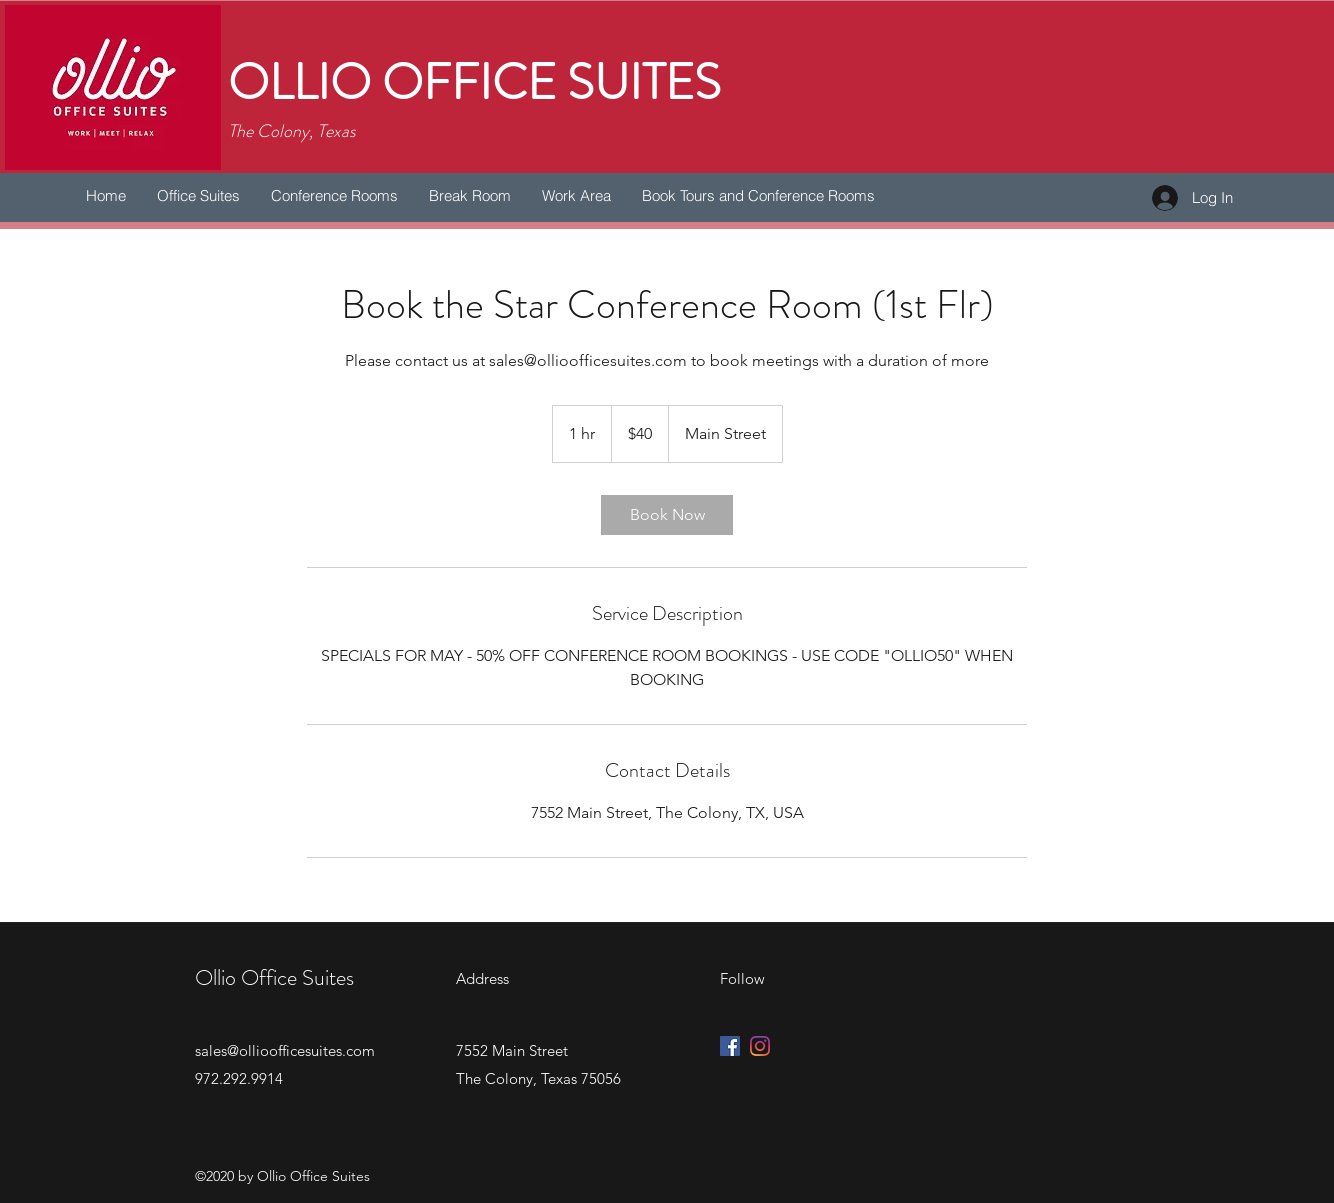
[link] (667, 515)
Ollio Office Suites (274, 977)
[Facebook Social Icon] (730, 1046)
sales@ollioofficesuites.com (285, 1050)
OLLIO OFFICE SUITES (474, 83)
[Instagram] (760, 1046)
